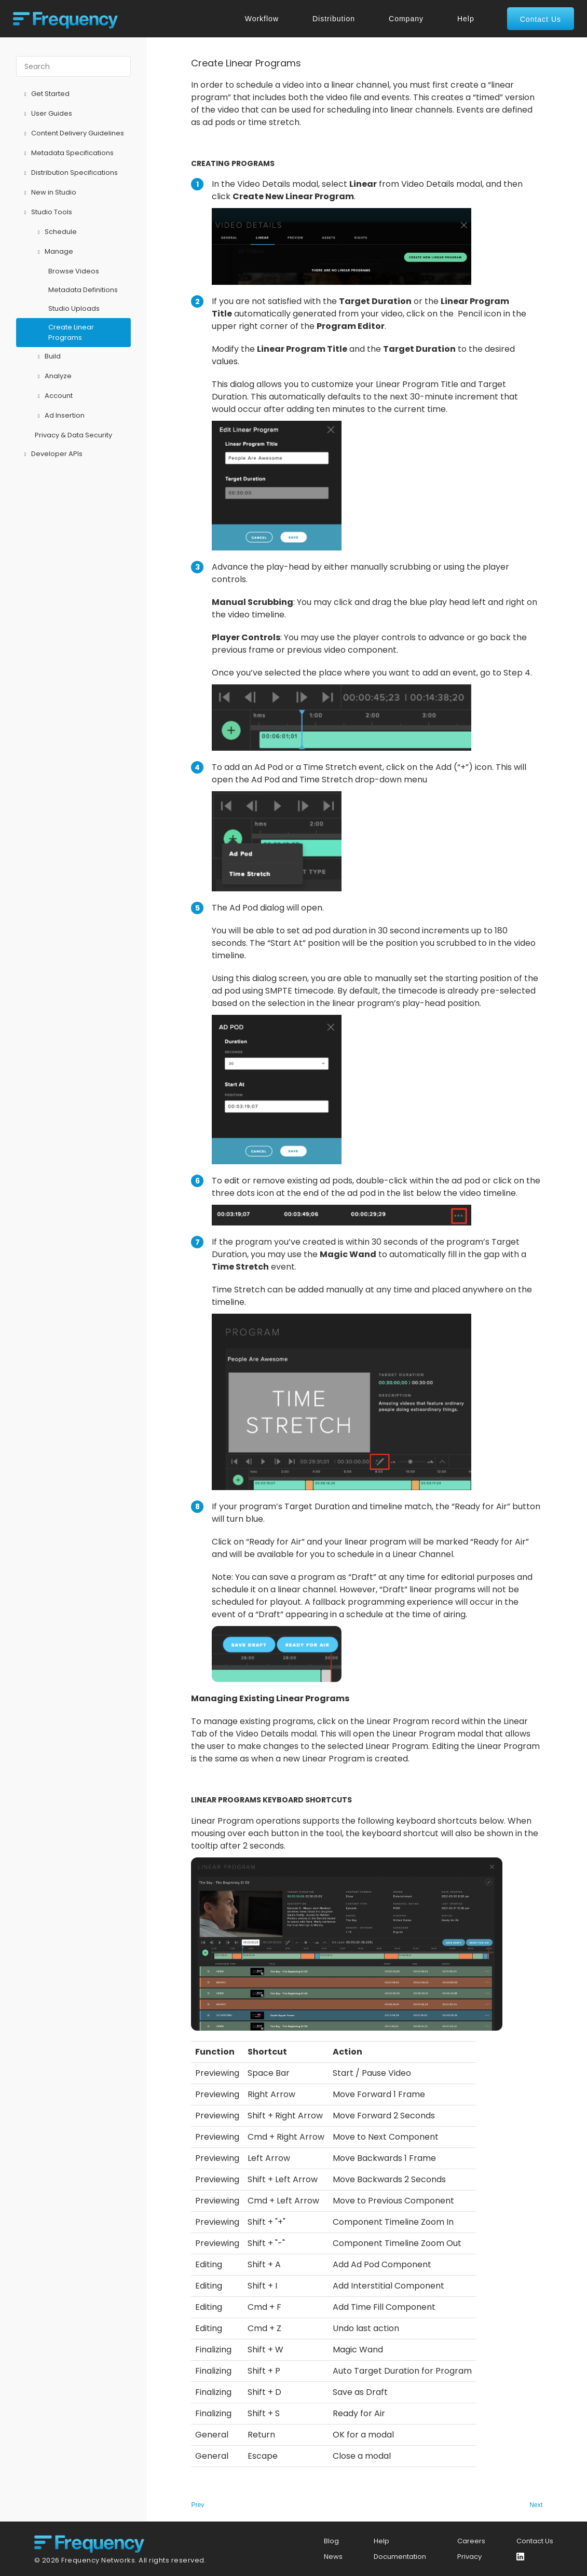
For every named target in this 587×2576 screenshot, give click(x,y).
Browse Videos (73, 271)
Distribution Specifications (69, 173)
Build (48, 357)
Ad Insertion (60, 416)
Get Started (45, 94)
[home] (65, 18)
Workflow (262, 19)
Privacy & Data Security (73, 435)
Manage (54, 252)
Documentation (400, 2556)
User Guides (46, 114)
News (333, 2556)
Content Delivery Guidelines (72, 134)
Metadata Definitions (83, 290)
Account (54, 396)
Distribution (333, 19)
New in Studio (48, 193)
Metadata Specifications (67, 153)
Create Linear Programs (71, 332)
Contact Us (534, 2541)
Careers (471, 2541)
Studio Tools (46, 212)
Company (406, 19)
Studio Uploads (74, 308)
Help (465, 19)
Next (535, 2505)
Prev (197, 2505)
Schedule (56, 232)
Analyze (53, 376)
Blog (331, 2541)
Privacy (469, 2556)
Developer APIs (52, 454)
